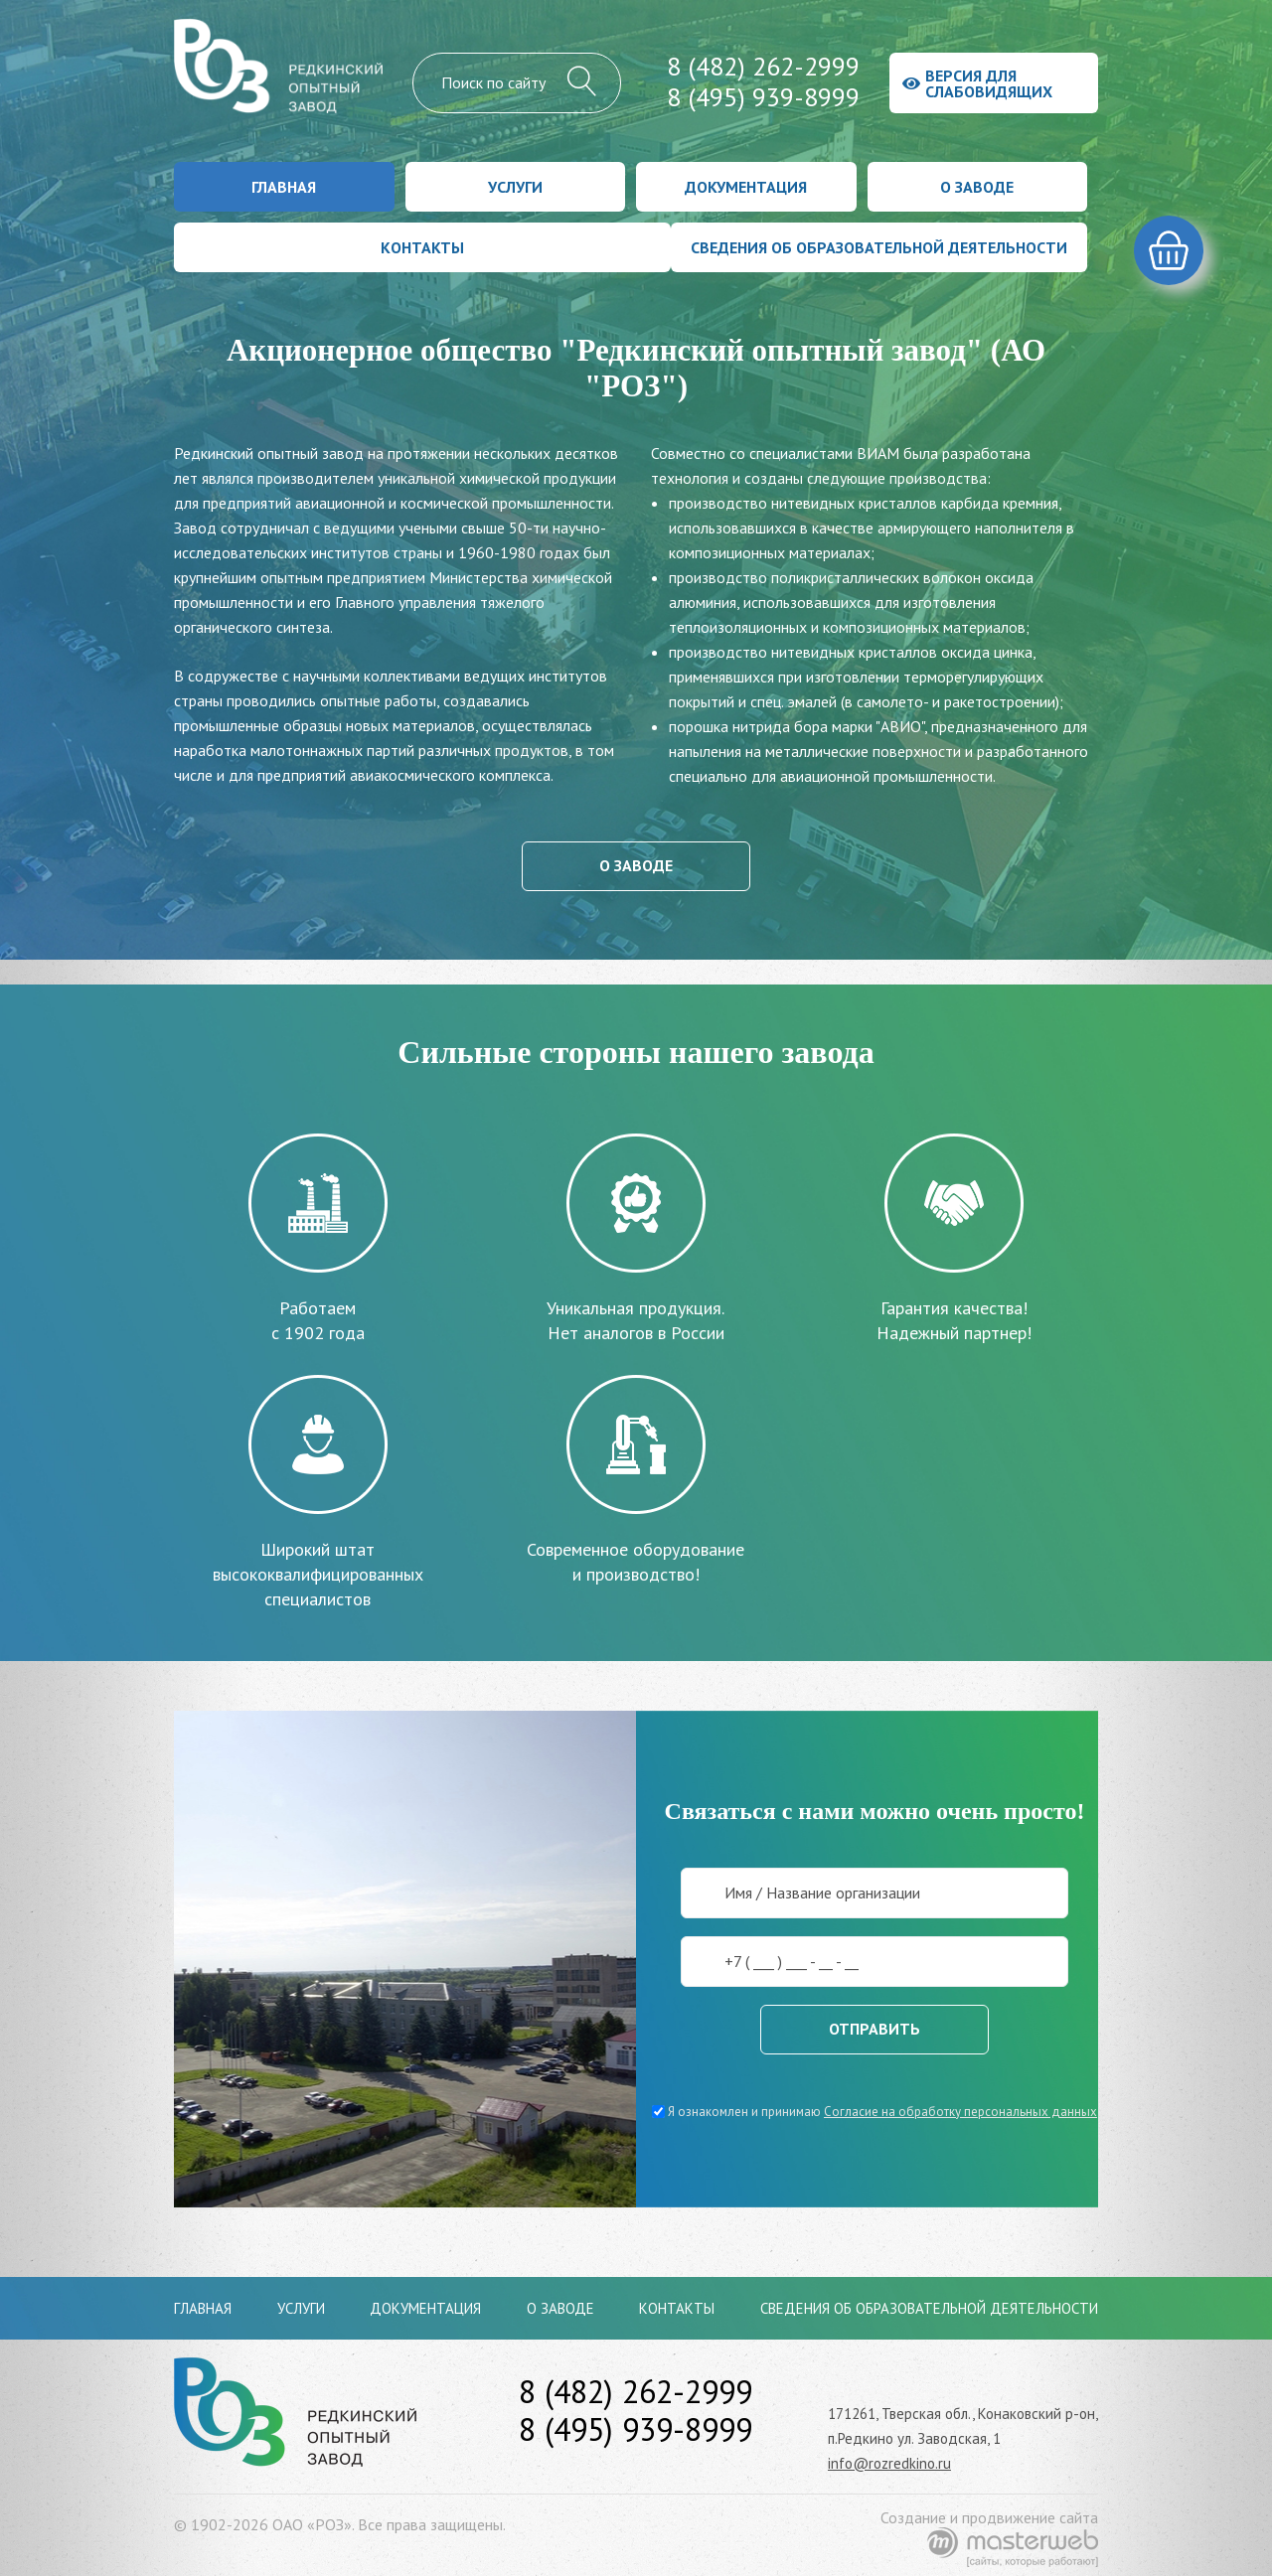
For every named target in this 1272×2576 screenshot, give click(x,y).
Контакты (422, 247)
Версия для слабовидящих (977, 83)
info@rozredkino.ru (889, 2463)
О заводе (977, 187)
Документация (746, 187)
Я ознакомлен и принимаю (874, 2111)
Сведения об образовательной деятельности (879, 247)
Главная (283, 187)
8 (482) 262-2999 (763, 66)
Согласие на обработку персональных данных (960, 2111)
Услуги (515, 187)
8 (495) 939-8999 (763, 96)
